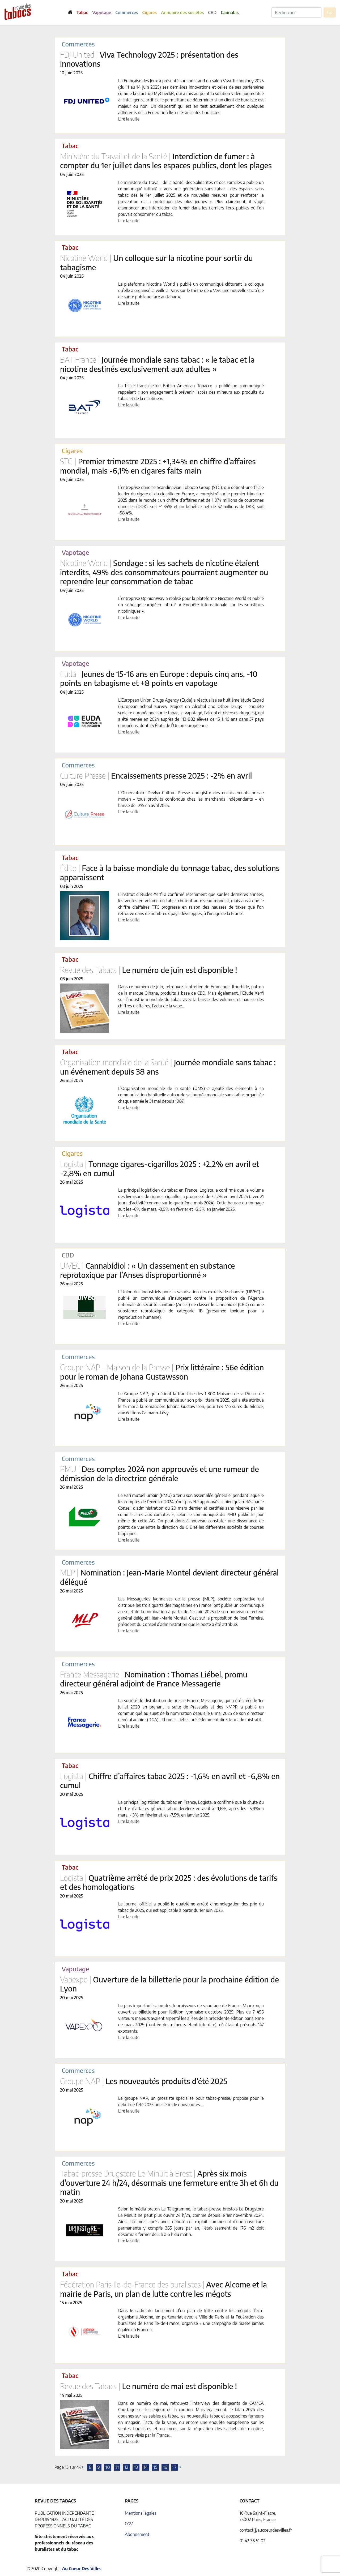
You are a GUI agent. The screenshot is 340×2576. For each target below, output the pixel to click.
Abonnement (137, 2534)
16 (165, 2467)
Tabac (82, 12)
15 (155, 2467)
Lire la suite (128, 119)
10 (108, 2467)
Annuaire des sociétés (182, 12)
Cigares (149, 12)
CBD (212, 12)
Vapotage (101, 12)
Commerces (126, 12)
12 (126, 2467)
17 (174, 2467)
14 (146, 2467)
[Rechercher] (296, 12)
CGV (129, 2523)
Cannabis (230, 12)
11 (117, 2467)
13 (136, 2467)
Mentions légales (140, 2513)
